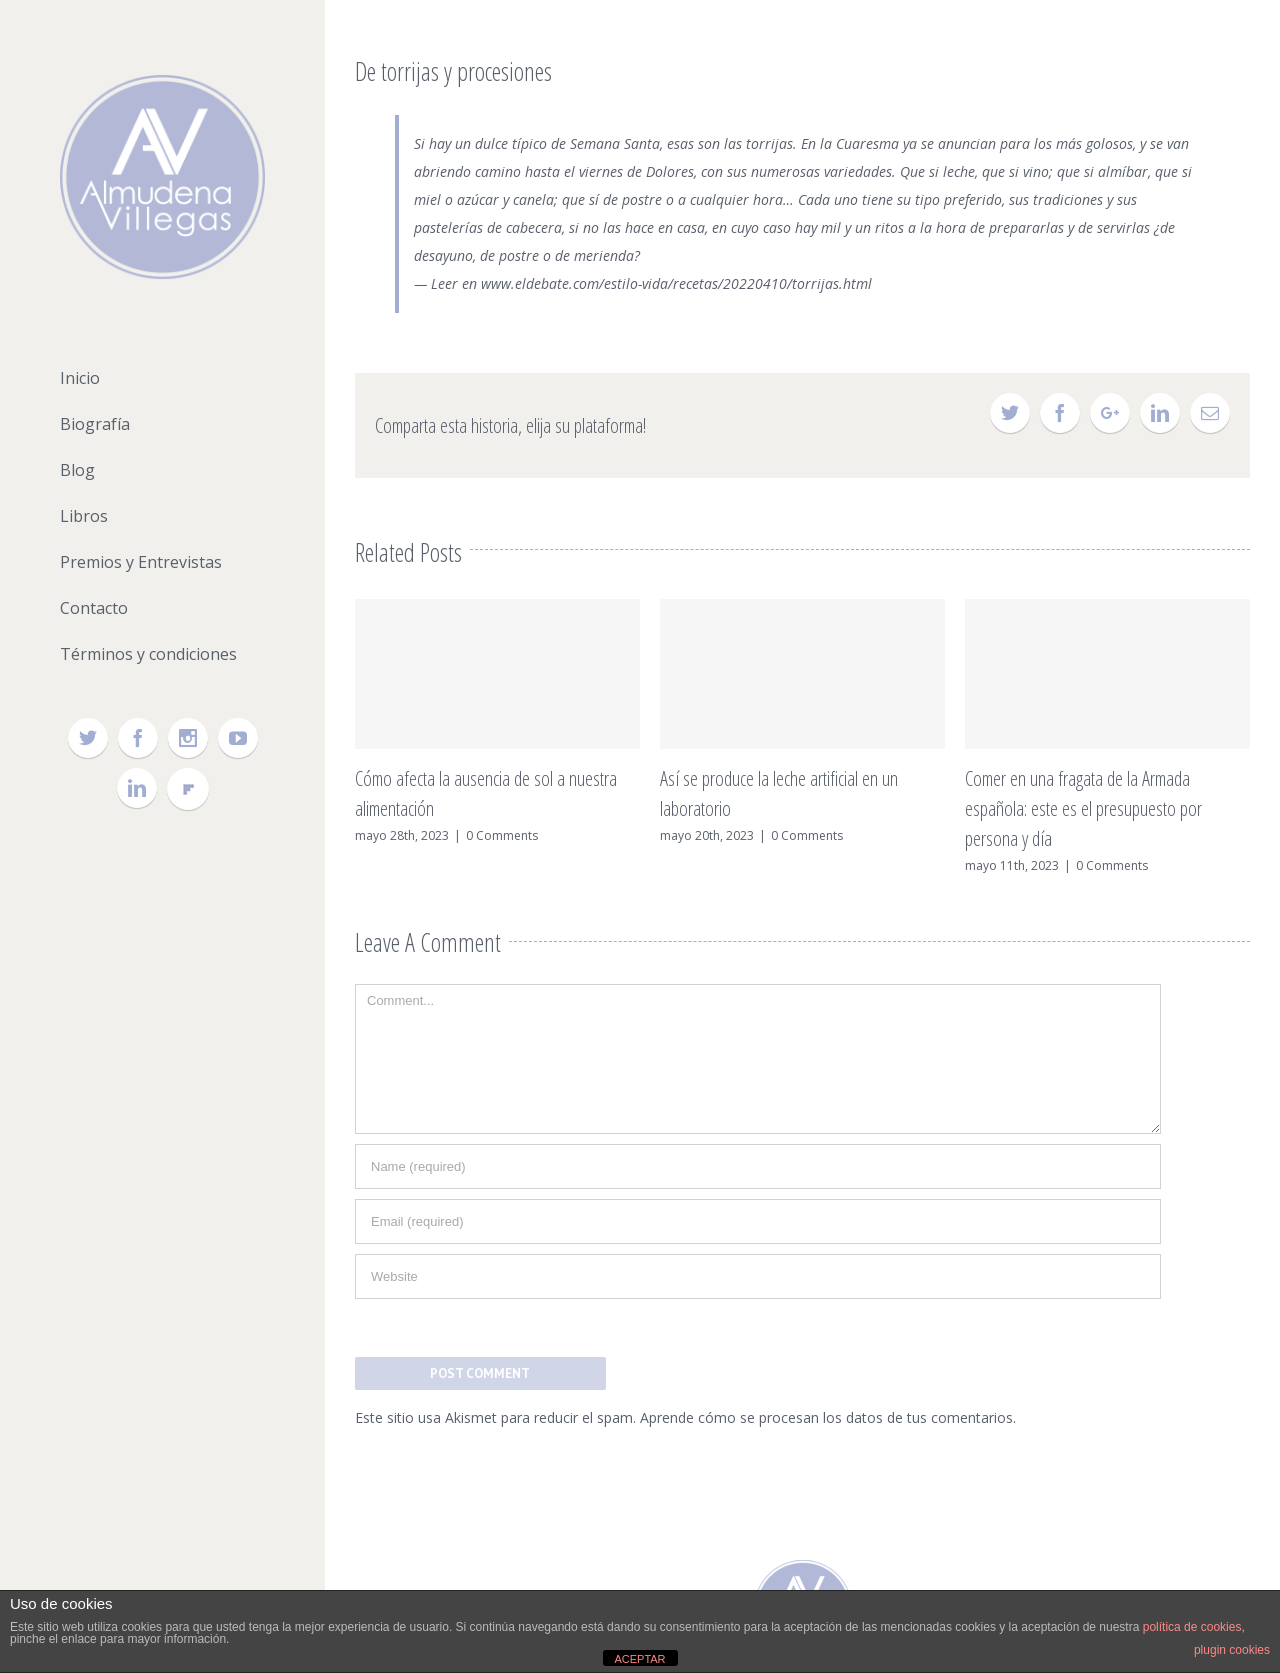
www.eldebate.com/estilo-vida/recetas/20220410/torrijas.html (676, 283)
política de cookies (1192, 1627)
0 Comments (502, 835)
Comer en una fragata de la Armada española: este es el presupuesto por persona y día (1083, 808)
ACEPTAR (639, 1659)
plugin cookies (1232, 1650)
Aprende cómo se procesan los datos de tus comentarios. (828, 1417)
